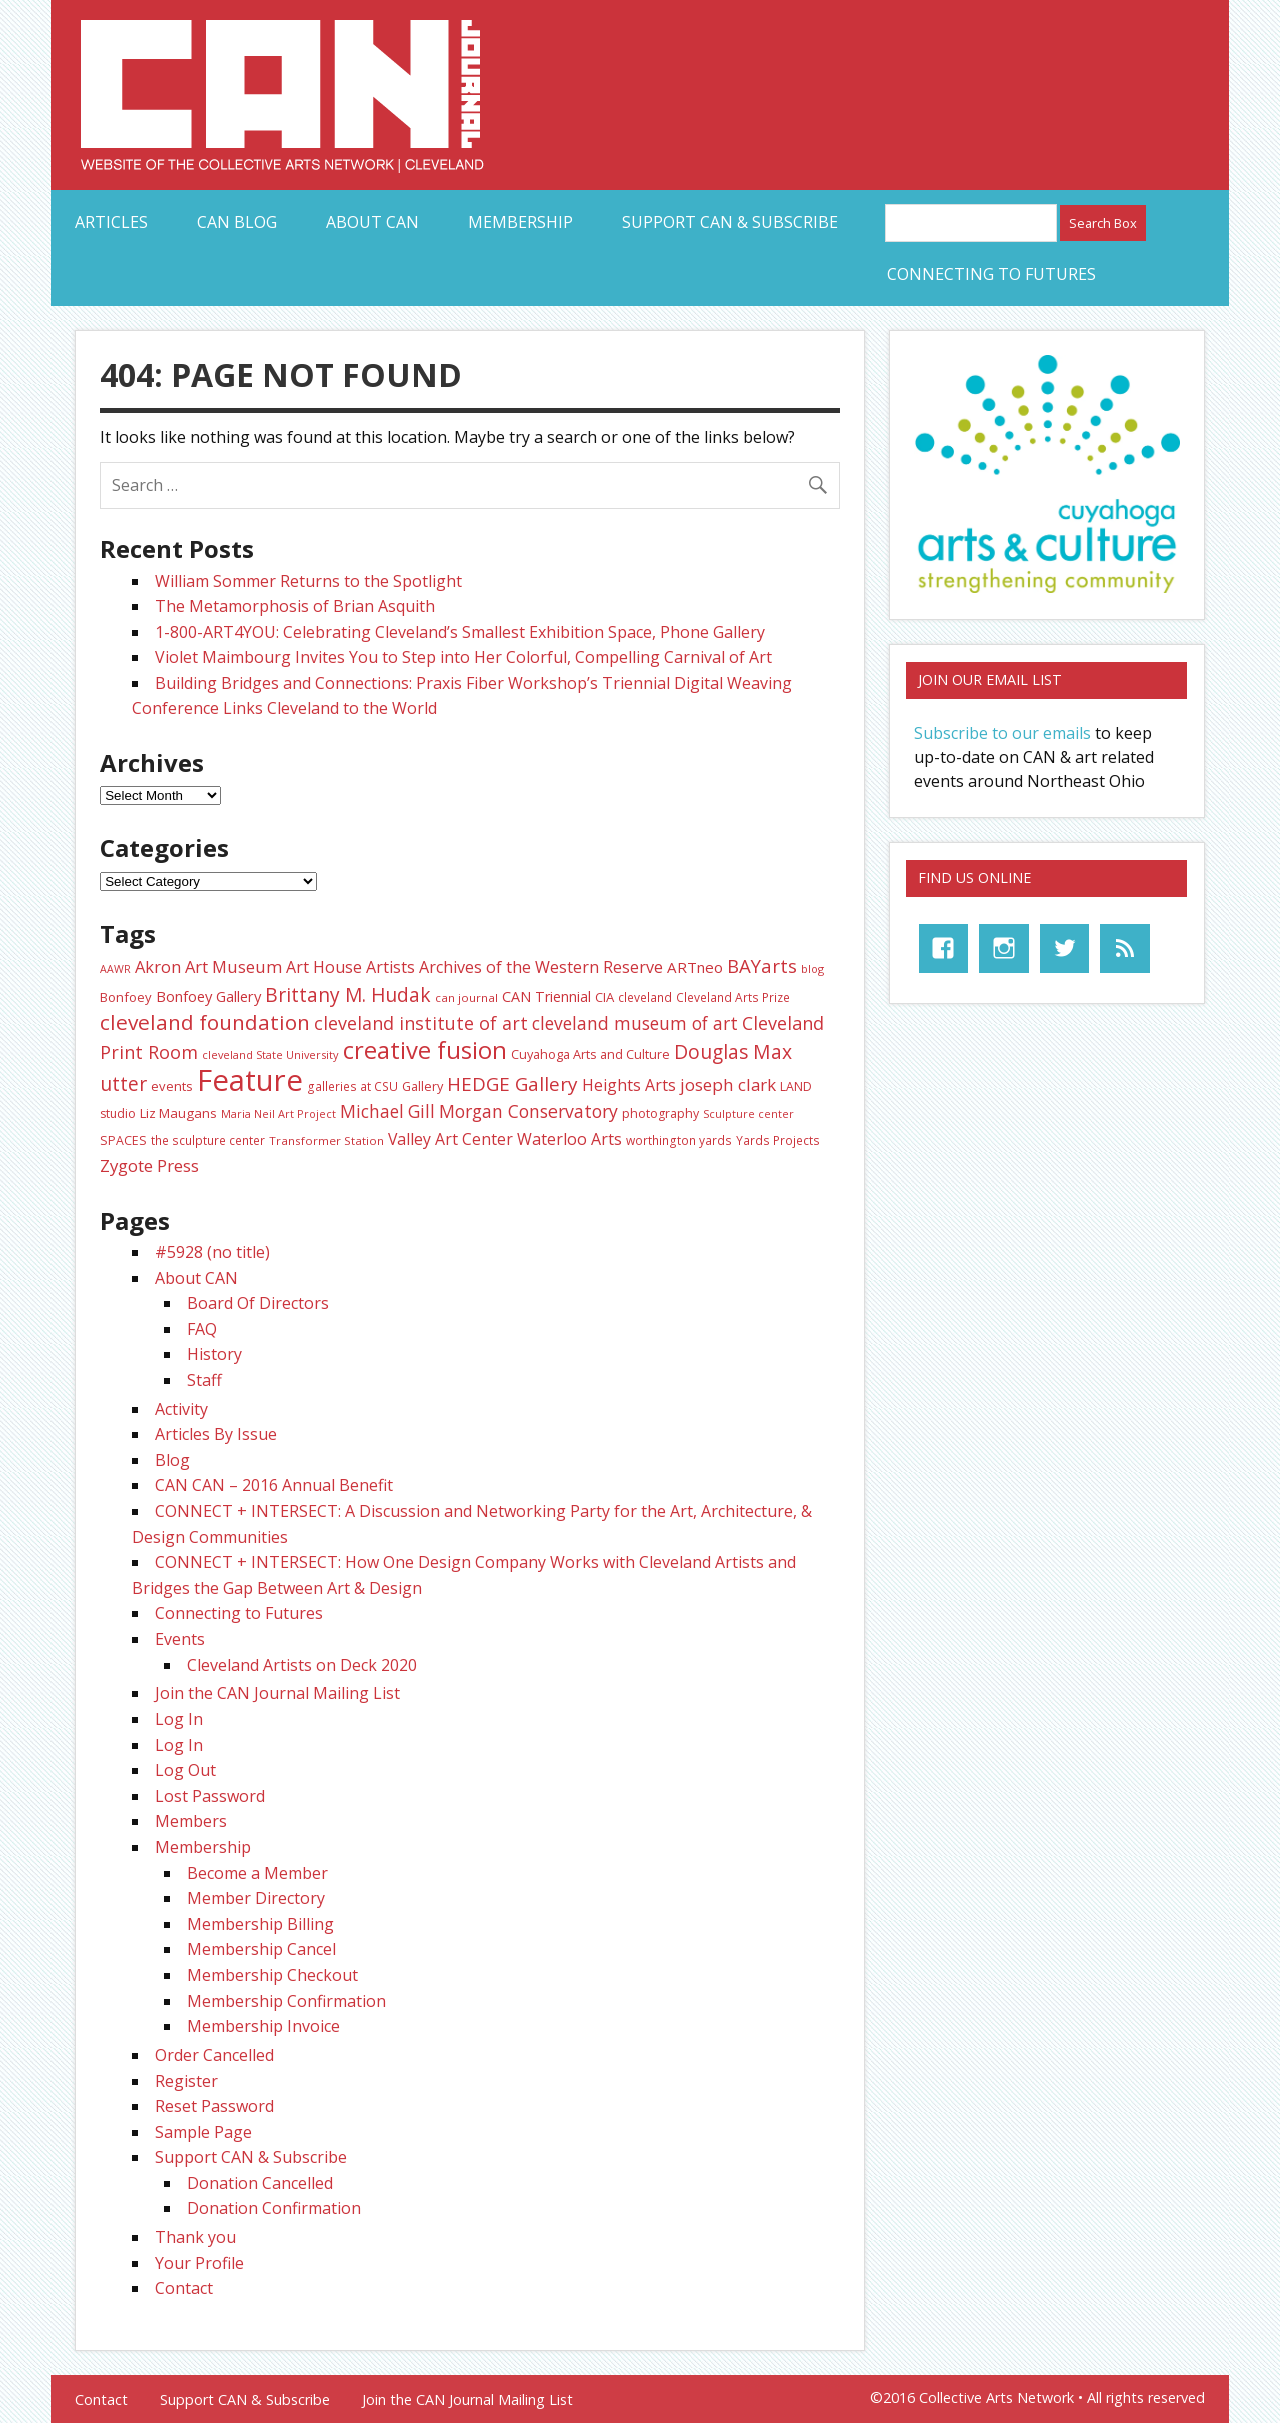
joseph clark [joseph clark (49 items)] (728, 1084)
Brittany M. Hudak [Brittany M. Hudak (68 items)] (348, 995)
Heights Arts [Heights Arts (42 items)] (629, 1085)
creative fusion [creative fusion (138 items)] (425, 1050)
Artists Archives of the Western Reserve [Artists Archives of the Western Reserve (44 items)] (514, 967)
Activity (181, 1409)
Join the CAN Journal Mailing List (277, 1693)
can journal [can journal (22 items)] (466, 997)
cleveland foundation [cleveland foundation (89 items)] (205, 1022)
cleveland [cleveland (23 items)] (645, 997)
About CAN (372, 222)
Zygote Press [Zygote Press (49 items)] (149, 1165)
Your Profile (199, 2263)
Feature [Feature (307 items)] (250, 1080)
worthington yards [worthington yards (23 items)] (679, 1140)
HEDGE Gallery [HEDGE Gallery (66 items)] (512, 1084)
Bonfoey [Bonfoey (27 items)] (126, 997)
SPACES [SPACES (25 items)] (123, 1140)
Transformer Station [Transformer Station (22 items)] (326, 1140)
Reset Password (214, 2106)
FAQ (202, 1329)
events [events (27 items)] (172, 1086)
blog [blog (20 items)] (812, 968)
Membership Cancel (261, 1949)
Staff (204, 1380)
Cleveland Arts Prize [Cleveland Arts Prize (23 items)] (733, 997)
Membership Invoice (263, 2026)
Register (186, 2081)
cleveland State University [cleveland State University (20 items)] (270, 1054)
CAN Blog (237, 222)
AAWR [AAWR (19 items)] (115, 969)
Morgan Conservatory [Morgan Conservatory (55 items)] (528, 1111)
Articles (111, 222)
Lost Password (210, 1796)
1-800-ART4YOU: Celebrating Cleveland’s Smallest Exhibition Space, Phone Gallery (460, 632)
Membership (520, 222)
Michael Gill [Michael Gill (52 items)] (387, 1111)
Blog (172, 1460)
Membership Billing (260, 1924)
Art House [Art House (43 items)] (324, 967)
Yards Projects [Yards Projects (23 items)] (778, 1140)
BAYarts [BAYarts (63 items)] (762, 965)
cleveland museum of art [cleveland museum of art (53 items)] (635, 1023)
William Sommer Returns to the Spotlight (308, 581)
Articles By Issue (216, 1434)
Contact (184, 2288)
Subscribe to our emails (1002, 733)
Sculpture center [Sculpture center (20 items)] (748, 1113)
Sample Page (203, 2132)
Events (180, 1639)
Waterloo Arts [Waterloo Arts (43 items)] (569, 1139)
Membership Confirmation (286, 2001)
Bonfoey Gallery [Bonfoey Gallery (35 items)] (208, 996)
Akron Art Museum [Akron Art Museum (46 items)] (208, 966)
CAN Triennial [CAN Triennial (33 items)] (546, 996)
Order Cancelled (214, 2055)
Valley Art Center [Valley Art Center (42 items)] (450, 1139)
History (214, 1354)
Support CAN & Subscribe (730, 222)
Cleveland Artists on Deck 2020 (302, 1665)
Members (191, 1821)
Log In (179, 1719)
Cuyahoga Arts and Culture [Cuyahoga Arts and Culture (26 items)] (590, 1054)
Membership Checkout (272, 1975)
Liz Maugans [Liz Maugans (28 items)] (178, 1113)
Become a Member (257, 1873)
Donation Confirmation (274, 2208)
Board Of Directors (258, 1303)
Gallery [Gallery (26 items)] (422, 1086)
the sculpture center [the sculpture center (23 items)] (208, 1140)
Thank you (195, 2237)
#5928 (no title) (212, 1252)
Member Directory (256, 1898)
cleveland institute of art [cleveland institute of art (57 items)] (421, 1023)
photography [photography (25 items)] (660, 1113)
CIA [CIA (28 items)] (604, 997)
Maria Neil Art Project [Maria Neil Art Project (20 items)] (278, 1113)
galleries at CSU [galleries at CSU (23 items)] (352, 1086)
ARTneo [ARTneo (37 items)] (695, 967)
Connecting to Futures (991, 274)
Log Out (185, 1770)
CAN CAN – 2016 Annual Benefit (274, 1485)
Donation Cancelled (260, 2183)
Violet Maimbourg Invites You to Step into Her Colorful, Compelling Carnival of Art (463, 657)
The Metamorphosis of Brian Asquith (295, 606)
